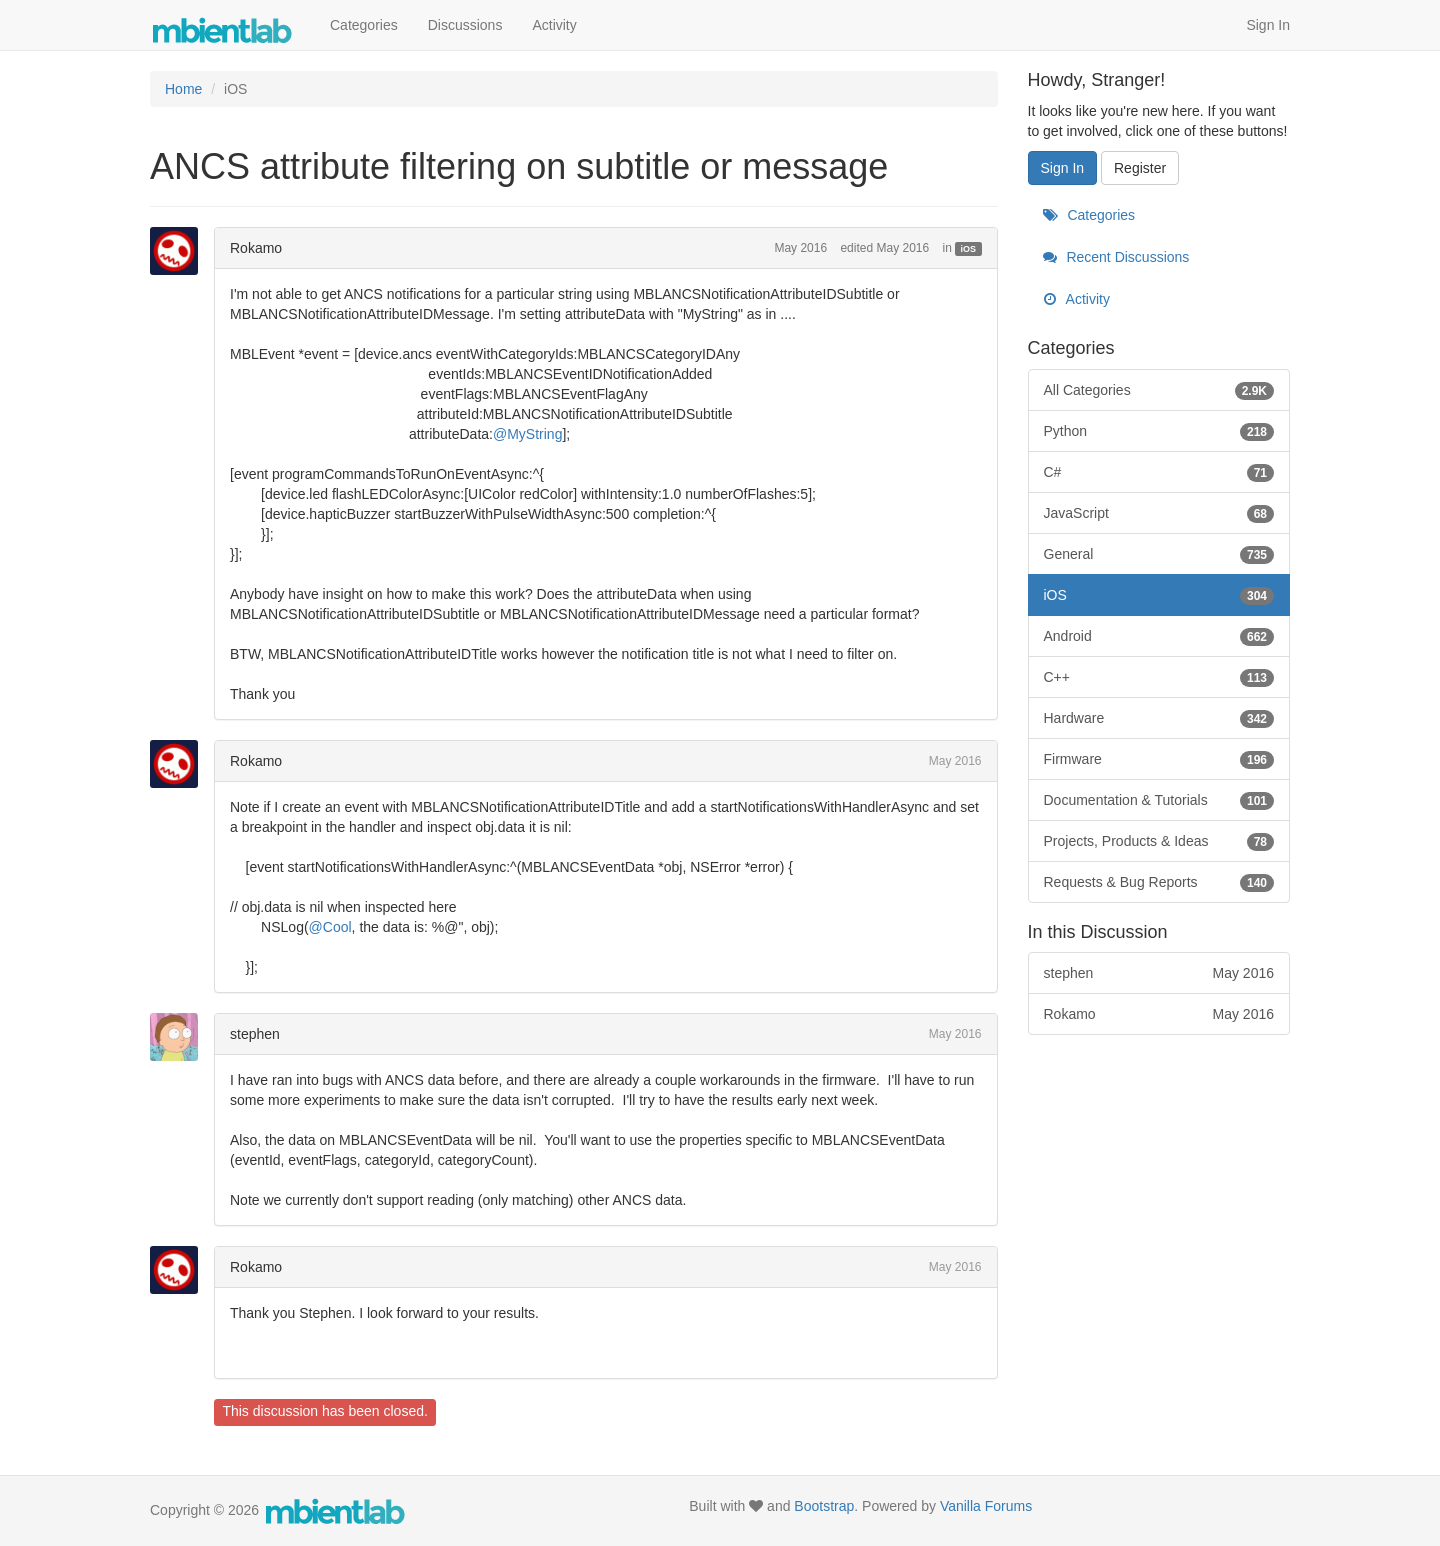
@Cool (330, 927)
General (1159, 554)
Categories (364, 25)
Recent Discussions (1116, 257)
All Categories (1159, 390)
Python (1159, 431)
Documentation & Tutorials (1159, 800)
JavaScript (1159, 513)
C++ (1159, 677)
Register (1140, 168)
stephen (255, 1034)
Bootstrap (824, 1506)
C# (1159, 472)
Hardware (1159, 718)
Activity (554, 25)
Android (1159, 636)
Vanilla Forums (986, 1506)
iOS (969, 249)
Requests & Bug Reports (1159, 882)
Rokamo (256, 248)
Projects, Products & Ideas (1159, 841)
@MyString (527, 434)
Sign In (1268, 25)
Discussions (465, 25)
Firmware (1159, 759)
